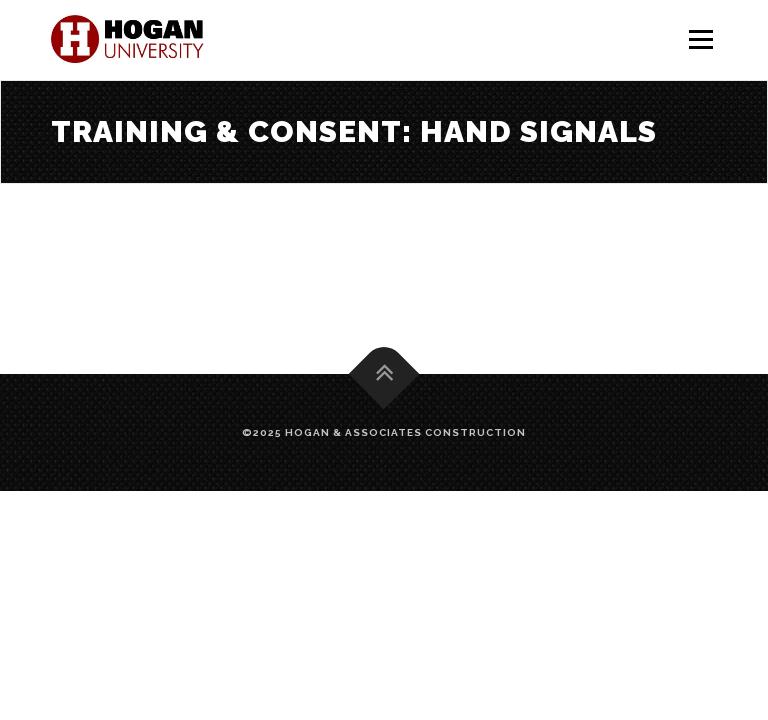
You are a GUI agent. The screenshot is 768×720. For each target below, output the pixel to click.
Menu (700, 40)
